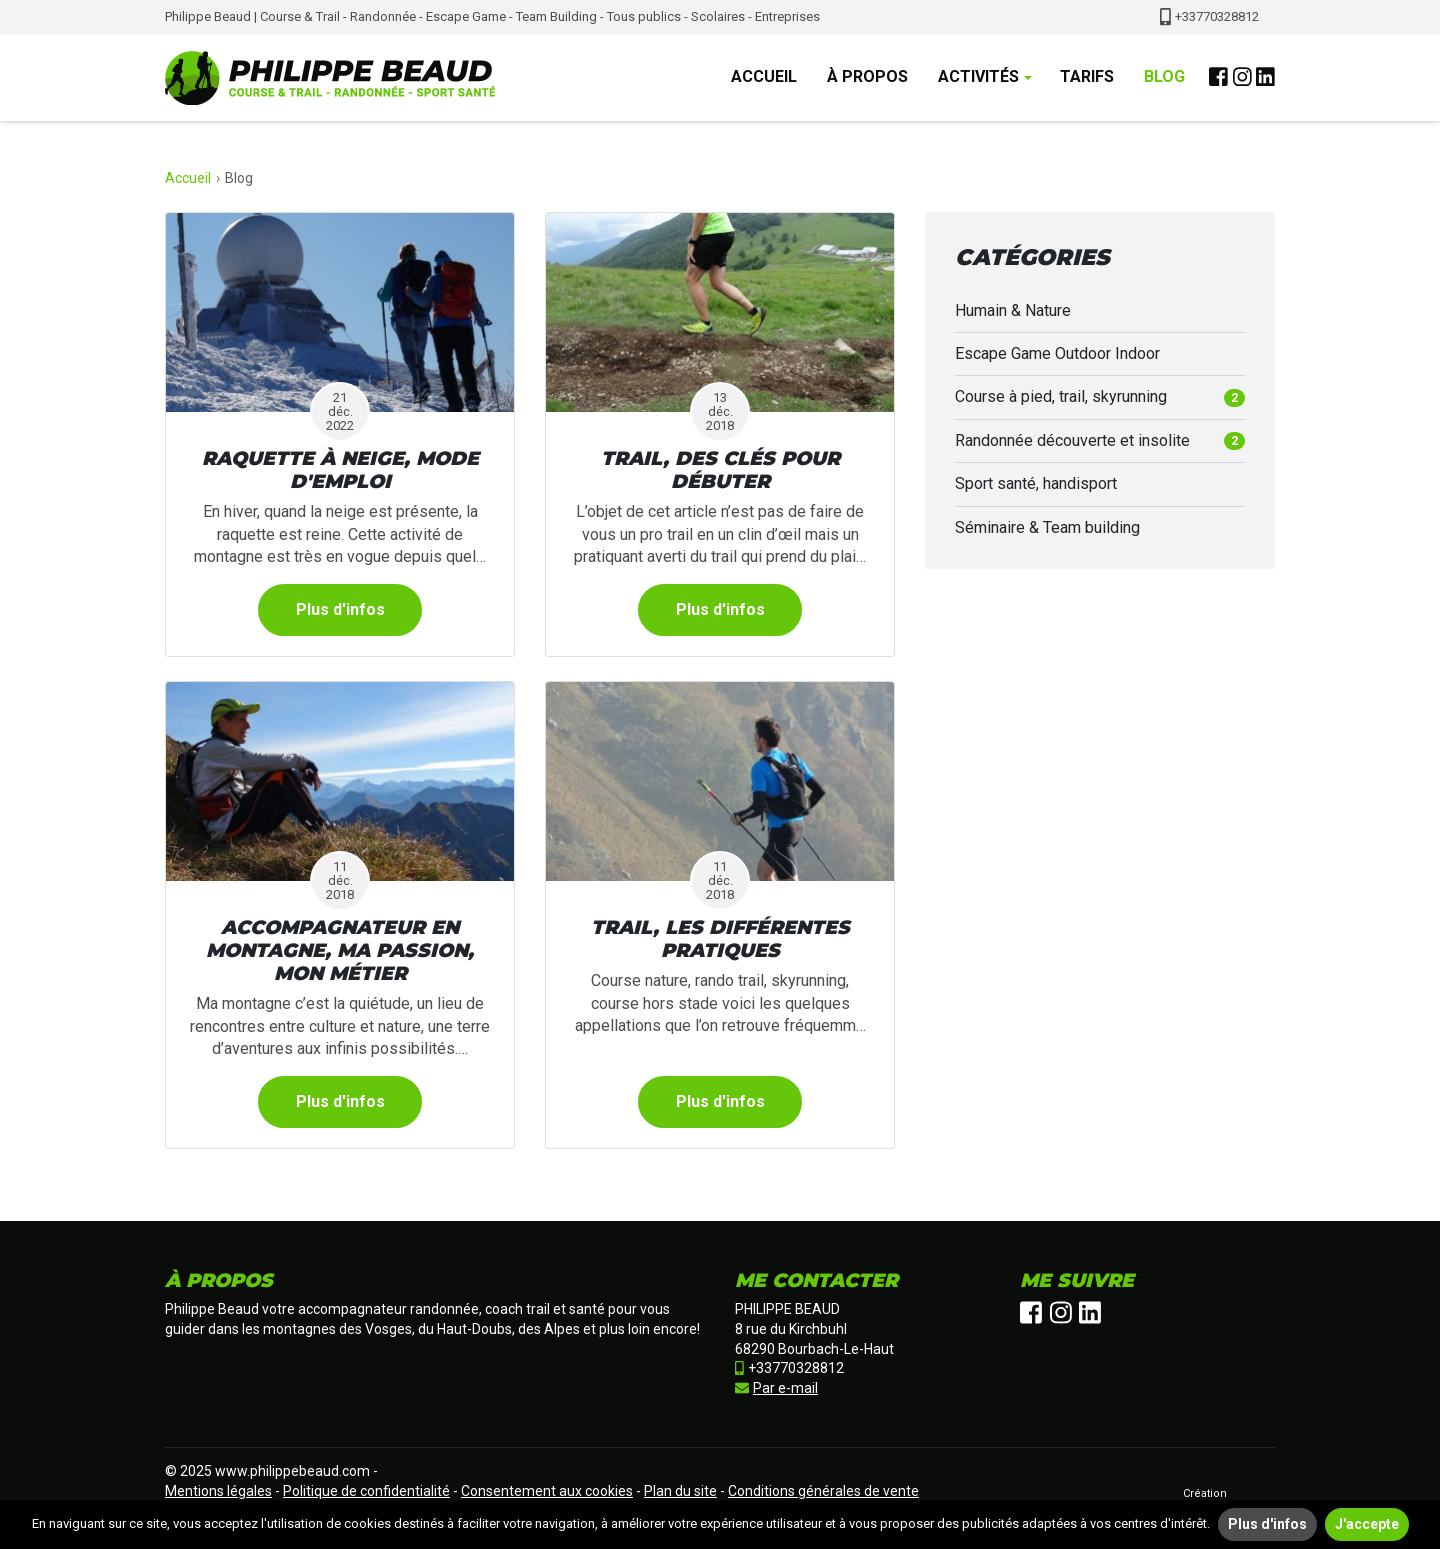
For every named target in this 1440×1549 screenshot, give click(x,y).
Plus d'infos (340, 609)
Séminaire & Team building (1047, 527)
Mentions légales (218, 1491)
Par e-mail (776, 1388)
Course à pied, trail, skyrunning (1100, 396)
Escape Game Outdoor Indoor (1057, 353)
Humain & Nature (1013, 310)
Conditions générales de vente (823, 1491)
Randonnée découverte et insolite (1100, 440)
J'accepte (1367, 1524)
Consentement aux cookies (547, 1491)
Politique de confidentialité (366, 1491)
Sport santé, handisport (1036, 483)
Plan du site (680, 1491)
